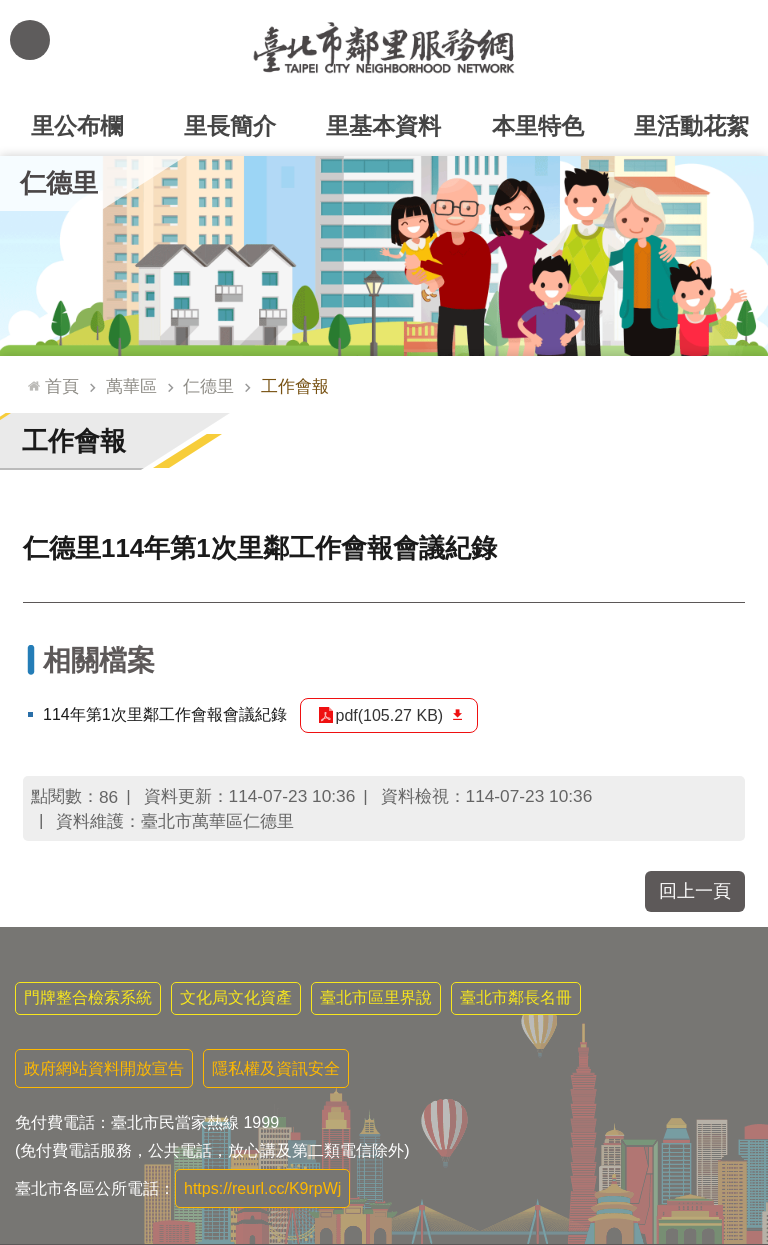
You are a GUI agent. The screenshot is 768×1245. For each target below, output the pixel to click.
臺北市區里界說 (376, 997)
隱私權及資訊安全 (276, 1068)
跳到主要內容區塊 (10, 10)
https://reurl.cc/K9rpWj (262, 1188)
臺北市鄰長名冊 (516, 997)
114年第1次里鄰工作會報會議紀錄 (165, 714)
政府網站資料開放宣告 (104, 1068)
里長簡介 (230, 125)
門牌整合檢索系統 (88, 997)
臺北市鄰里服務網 (384, 48)
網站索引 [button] (30, 40)
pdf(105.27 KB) (390, 715)
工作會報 (295, 386)
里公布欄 (77, 125)
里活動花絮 (691, 125)
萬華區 (131, 386)
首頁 (62, 386)
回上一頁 (695, 891)
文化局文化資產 (236, 997)
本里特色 (538, 125)
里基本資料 (384, 125)
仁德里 (59, 183)
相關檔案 (99, 660)
